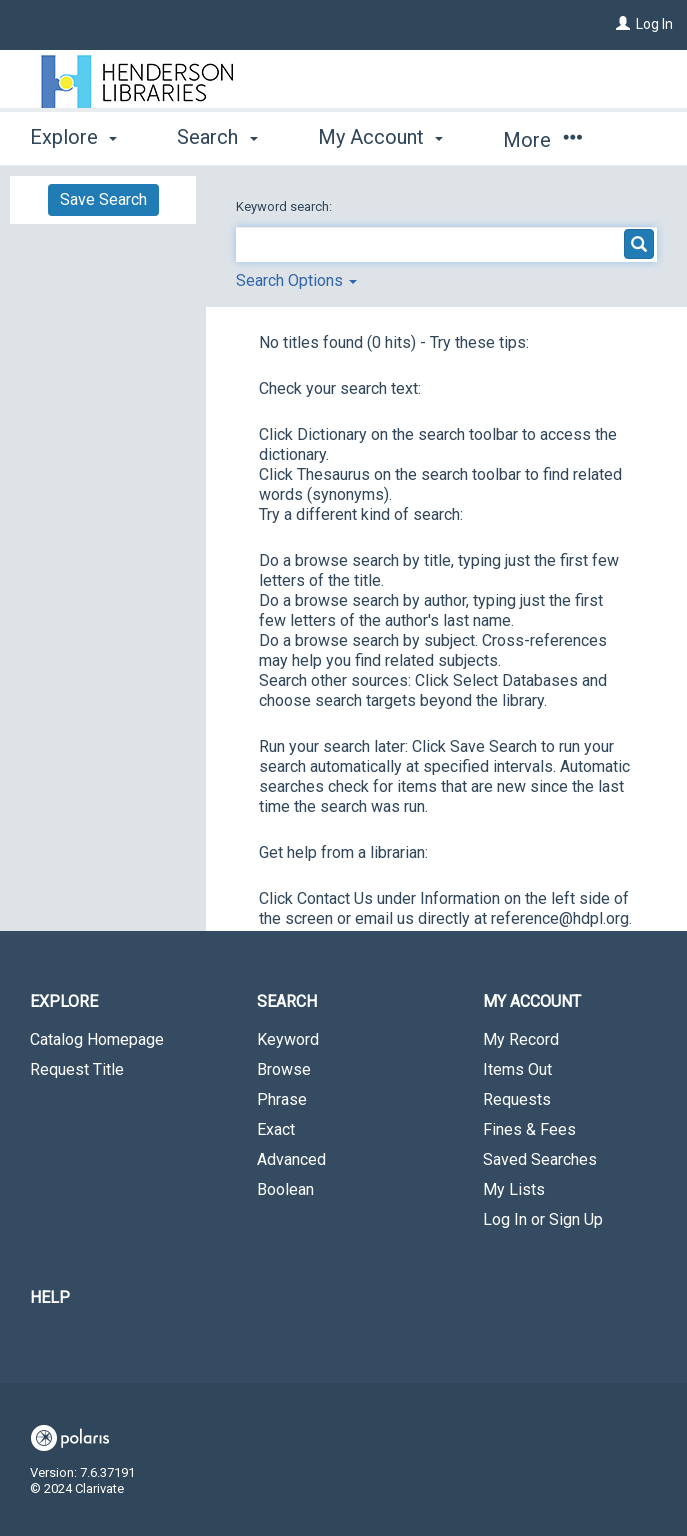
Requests (517, 1099)
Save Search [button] (103, 199)
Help (50, 1297)
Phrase (282, 1099)
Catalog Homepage (97, 1039)
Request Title (77, 1069)
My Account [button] (380, 137)
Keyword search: (285, 206)
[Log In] (623, 24)
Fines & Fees (529, 1129)
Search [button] (217, 137)
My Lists (514, 1189)
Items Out (517, 1069)
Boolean (285, 1189)
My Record (521, 1039)
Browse (284, 1069)
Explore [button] (73, 137)
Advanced (291, 1159)
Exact (276, 1129)
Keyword (288, 1039)
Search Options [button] (296, 280)
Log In (654, 24)
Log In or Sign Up (543, 1219)
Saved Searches (540, 1159)
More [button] (542, 140)
